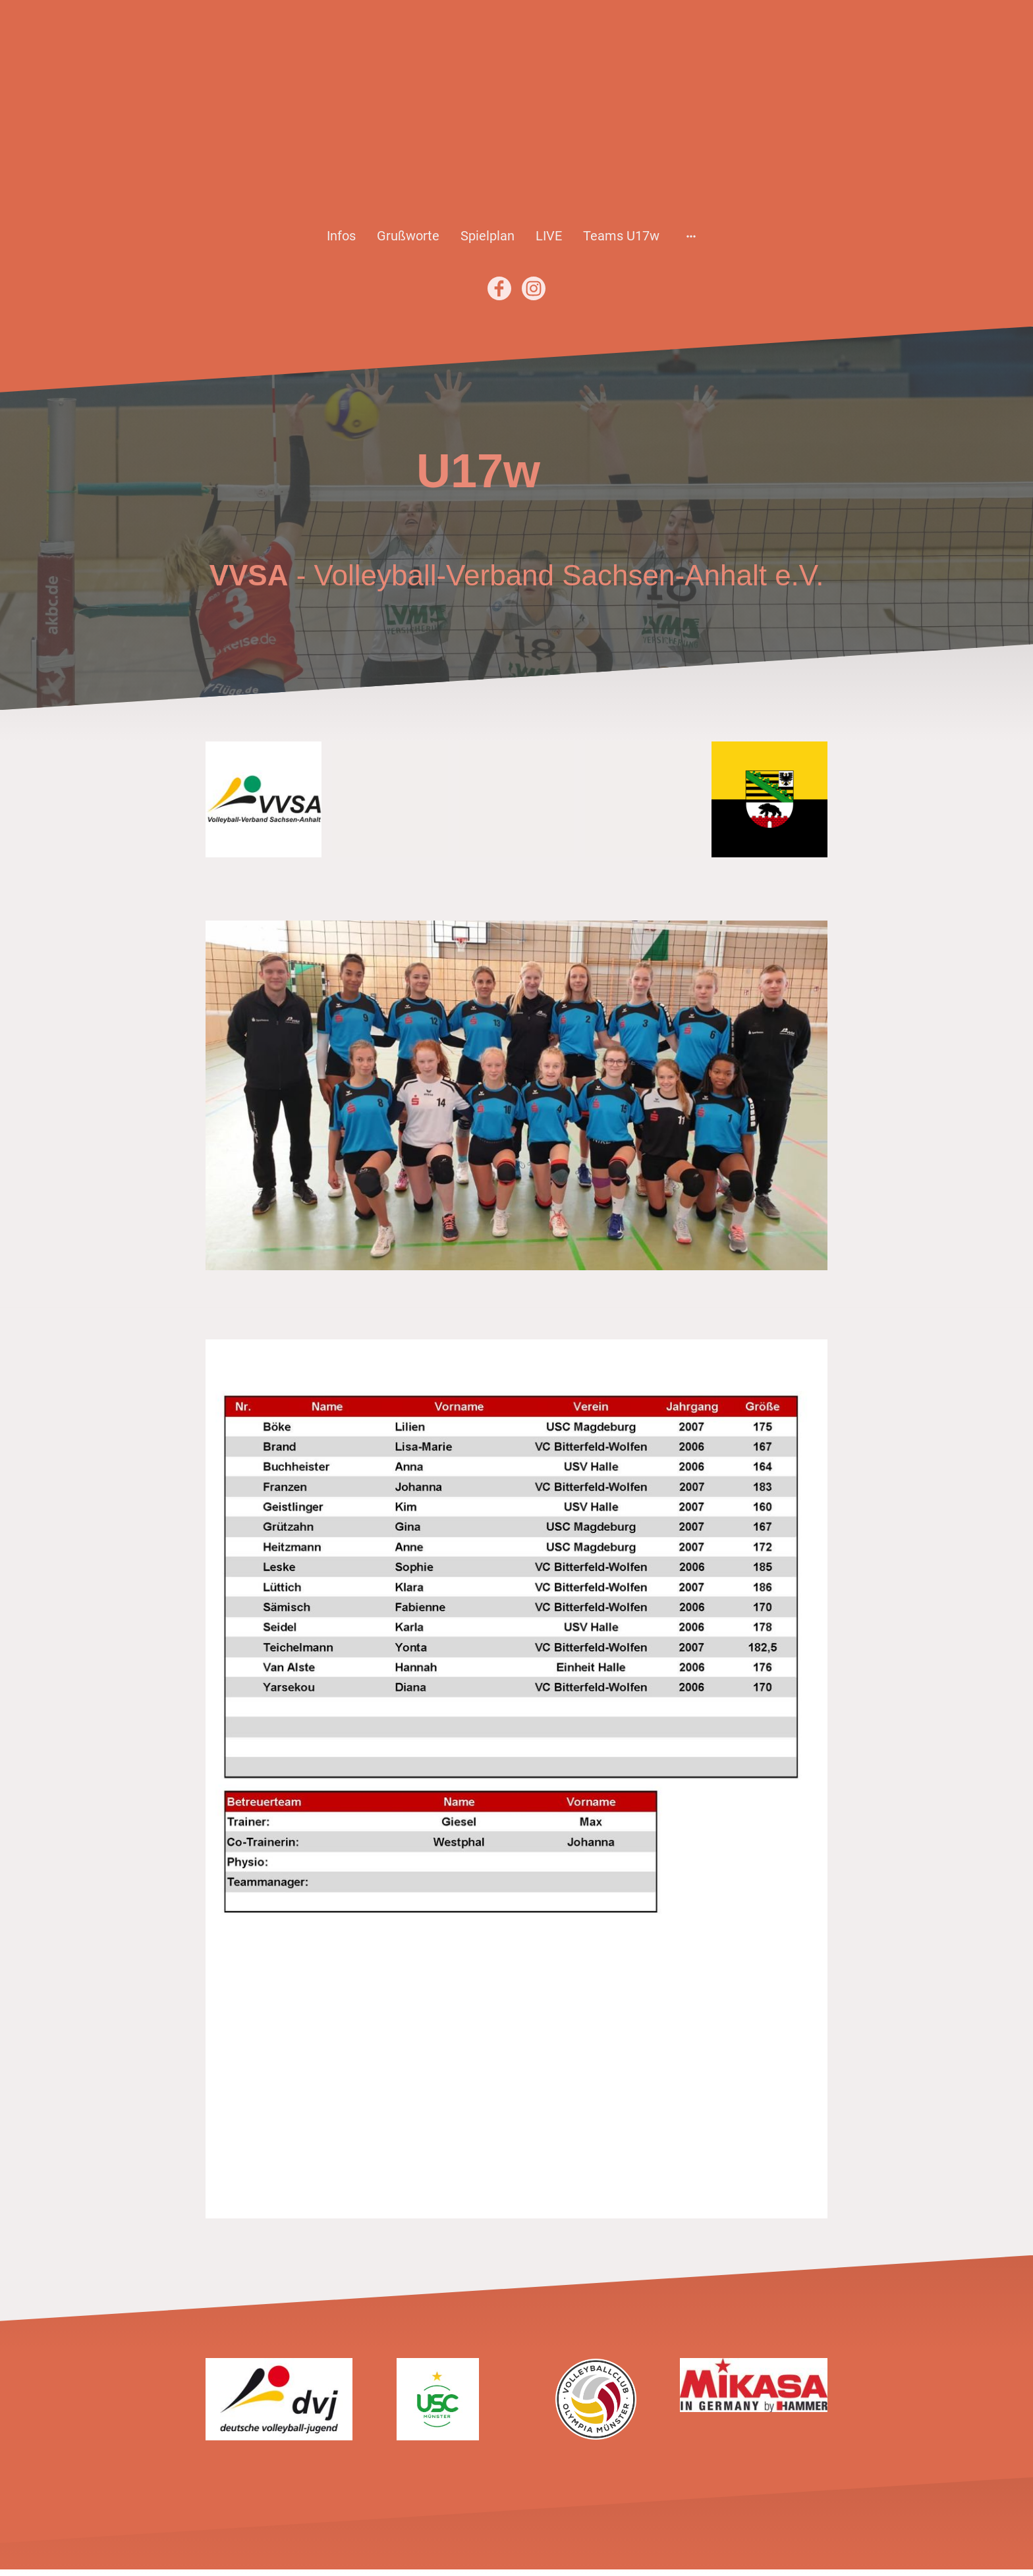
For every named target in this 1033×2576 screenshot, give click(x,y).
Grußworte (408, 236)
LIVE (549, 236)
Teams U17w (621, 236)
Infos (341, 236)
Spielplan (488, 236)
